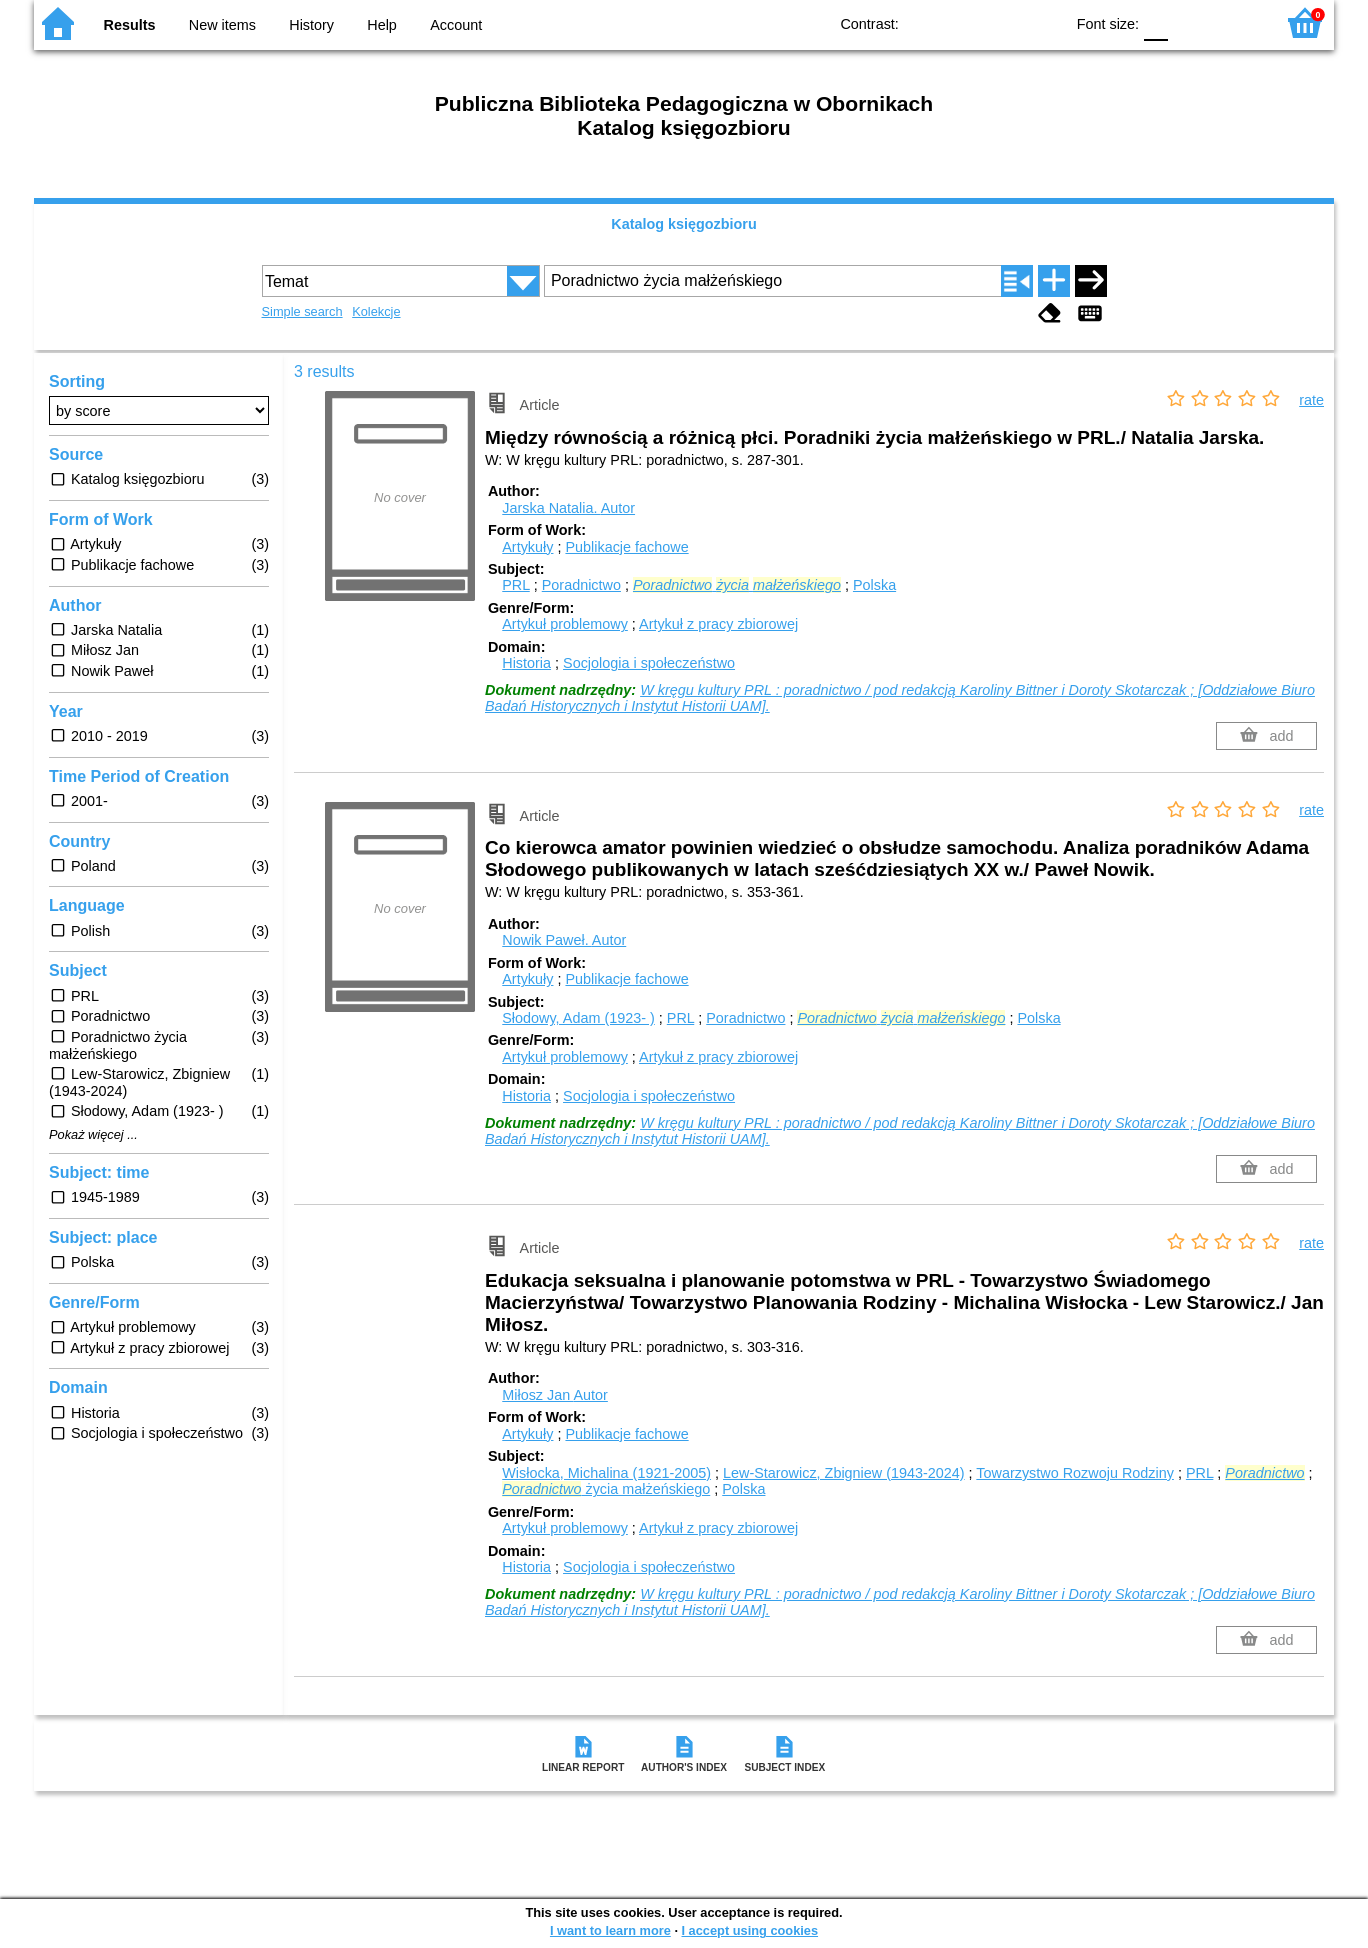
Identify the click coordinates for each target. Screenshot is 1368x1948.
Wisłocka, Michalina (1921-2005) (606, 1473)
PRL (515, 585)
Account (456, 25)
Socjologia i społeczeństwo (649, 663)
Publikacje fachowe (626, 547)
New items (222, 25)
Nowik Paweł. (564, 940)
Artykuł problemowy (565, 624)
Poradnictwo (581, 585)
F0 (1155, 22)
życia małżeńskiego (606, 1489)
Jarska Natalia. (568, 508)
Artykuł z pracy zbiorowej (718, 624)
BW (962, 22)
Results (130, 25)
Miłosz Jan (555, 1395)
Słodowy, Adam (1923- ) (578, 1018)
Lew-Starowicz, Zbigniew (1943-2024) (844, 1473)
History (311, 25)
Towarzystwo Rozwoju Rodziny (1075, 1473)
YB (1002, 22)
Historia (526, 663)
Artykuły (527, 547)
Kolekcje (376, 311)
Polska (874, 585)
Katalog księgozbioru (684, 224)
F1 (1190, 22)
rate (1311, 400)
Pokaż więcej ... (93, 1135)
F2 (1236, 22)
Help (382, 25)
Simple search (302, 311)
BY (1042, 22)
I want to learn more (610, 1930)
